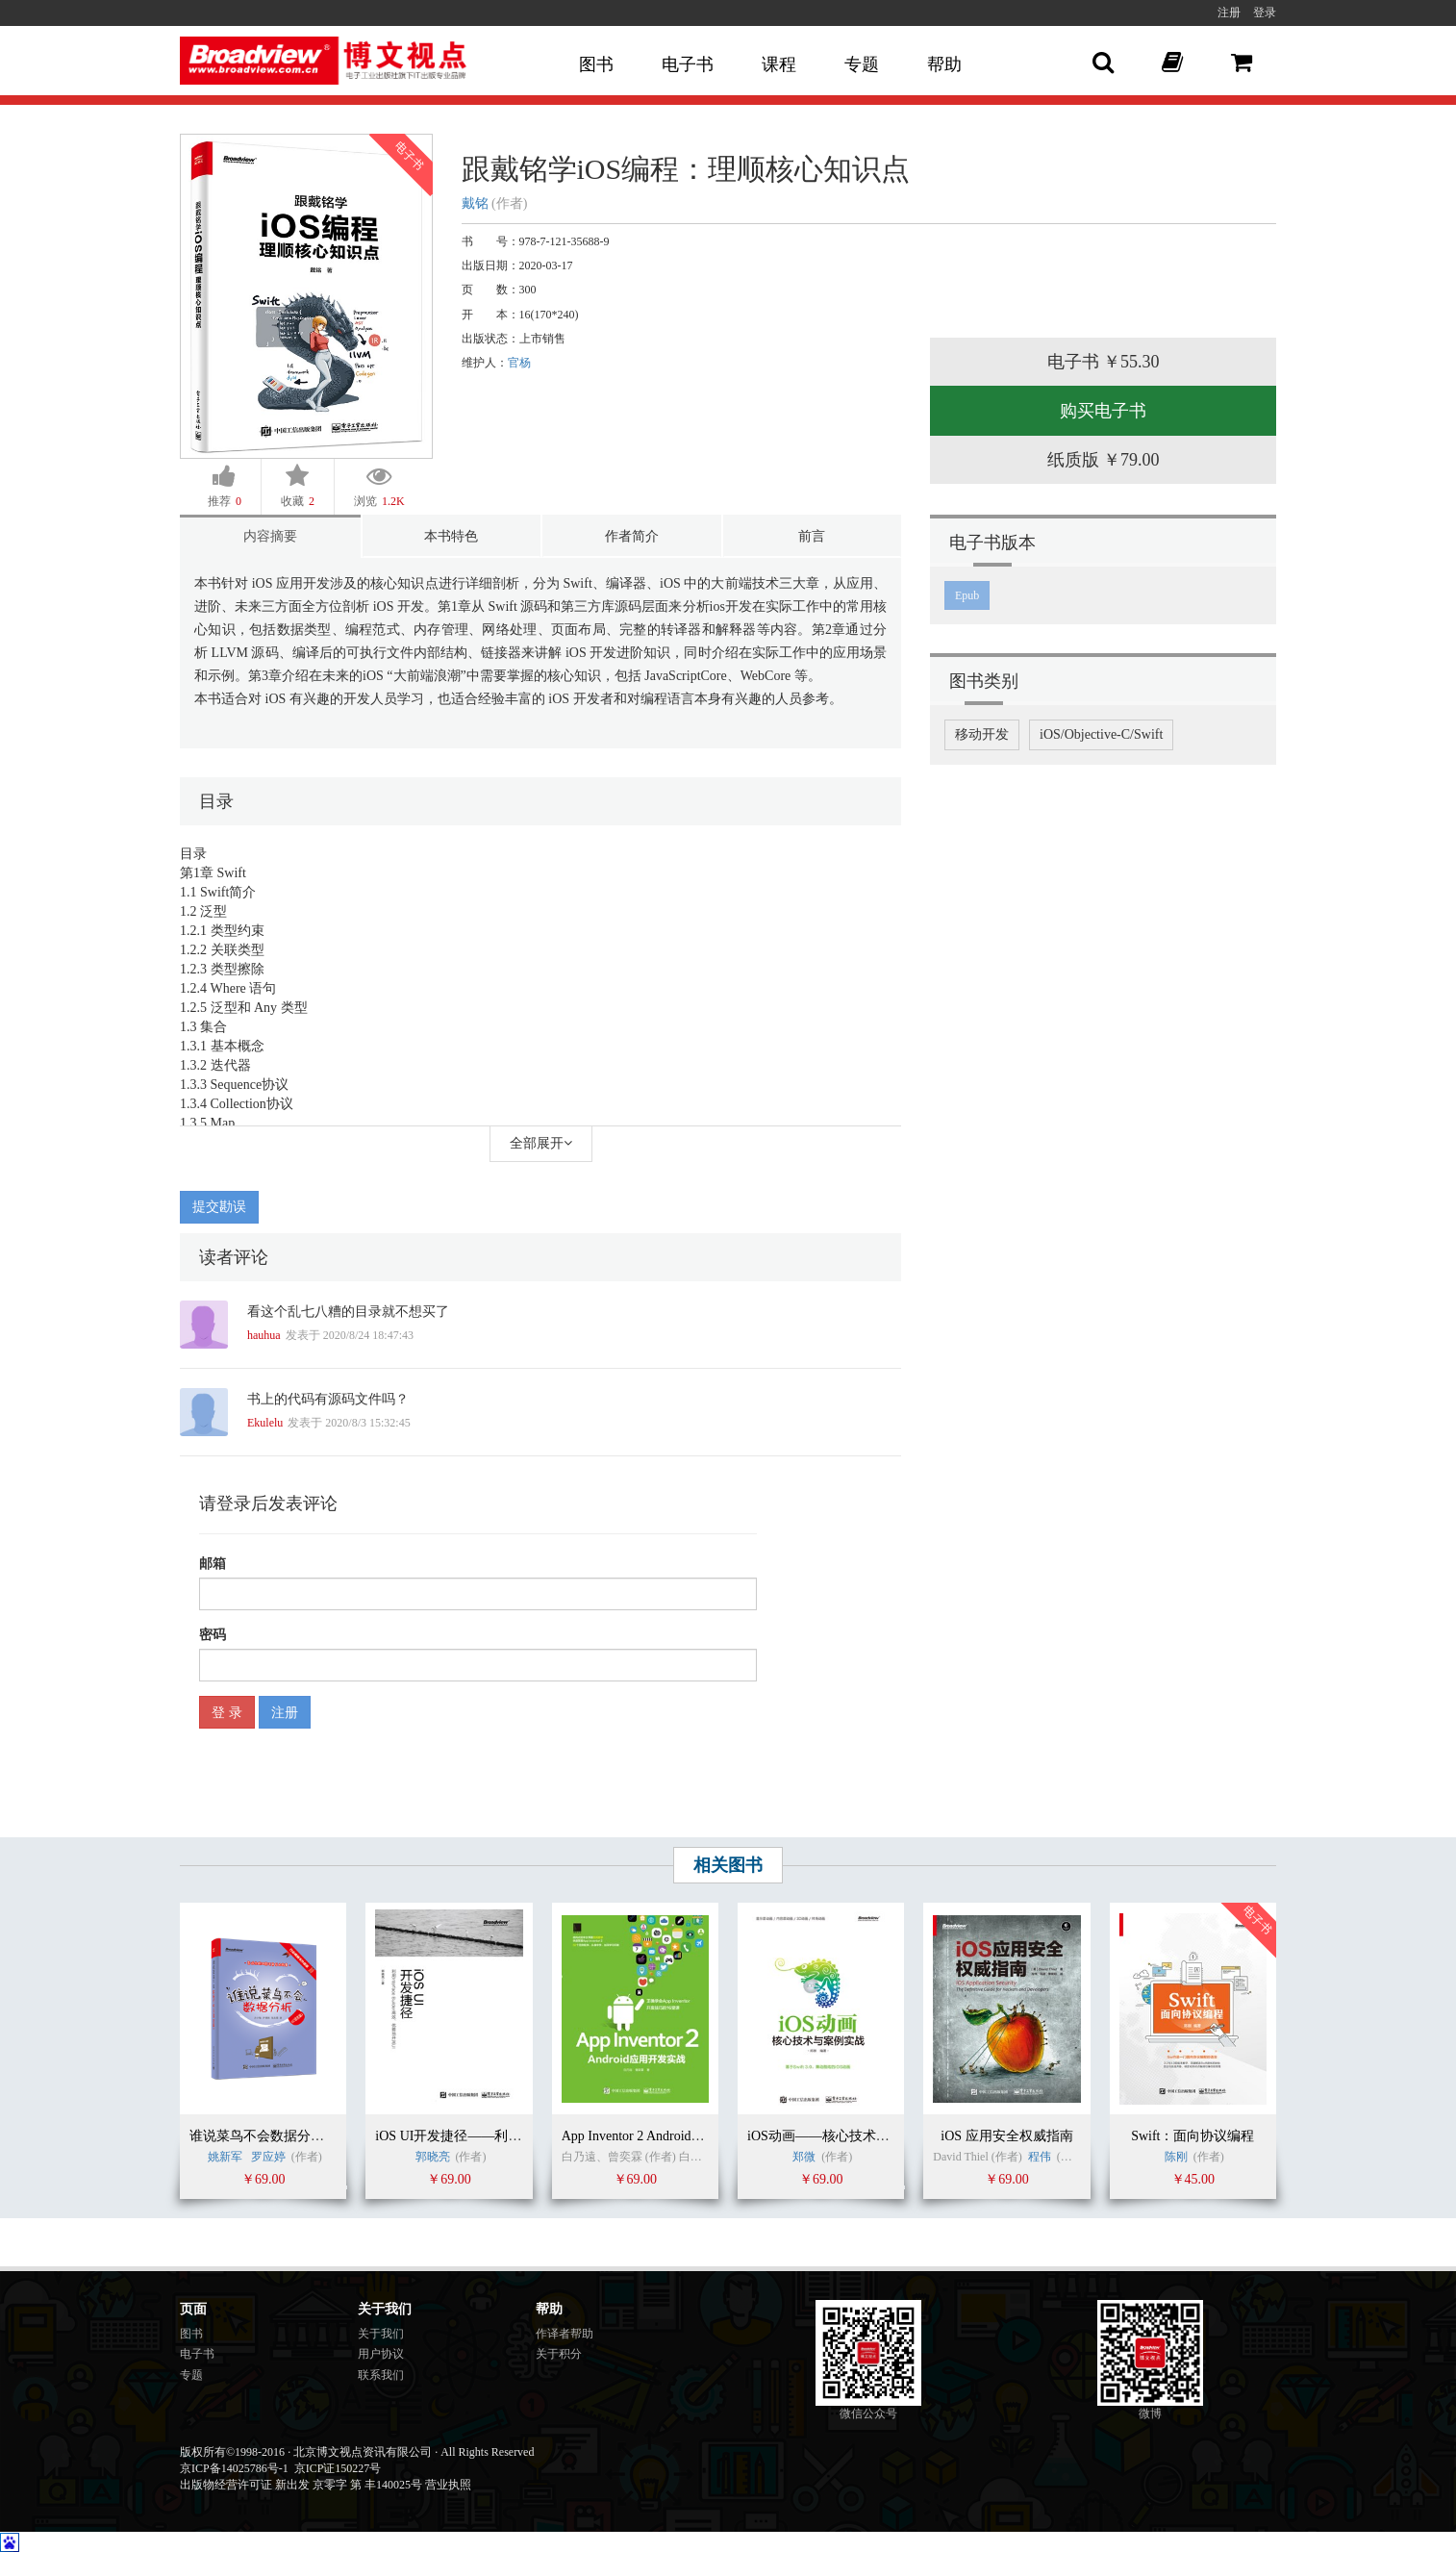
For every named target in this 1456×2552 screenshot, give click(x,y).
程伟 (1039, 2156)
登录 (1264, 12)
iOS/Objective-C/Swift (1101, 734)
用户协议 (381, 2354)
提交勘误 (219, 1207)
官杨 (519, 362)
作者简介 (632, 536)
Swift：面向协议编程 (1192, 2136)
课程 (779, 64)
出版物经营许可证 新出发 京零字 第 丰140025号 (301, 2484)
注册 (1229, 12)
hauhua (264, 1335)
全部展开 (541, 1143)
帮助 (944, 64)
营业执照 (448, 2484)
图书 (596, 64)
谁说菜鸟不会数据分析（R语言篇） (294, 2136)
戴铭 (475, 203)
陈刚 (1176, 2156)
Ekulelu (265, 1422)
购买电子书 (1103, 410)
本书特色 (451, 536)
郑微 (804, 2156)
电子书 (688, 64)
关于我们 (381, 2333)
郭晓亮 (432, 2156)
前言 (811, 536)
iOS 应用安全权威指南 (1006, 2136)
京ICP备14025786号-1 (234, 2468)
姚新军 (225, 2156)
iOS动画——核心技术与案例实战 (845, 2136)
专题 (861, 64)
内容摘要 (270, 536)
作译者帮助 (564, 2333)
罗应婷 (268, 2156)
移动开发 (982, 734)
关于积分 (559, 2354)
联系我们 (381, 2375)
